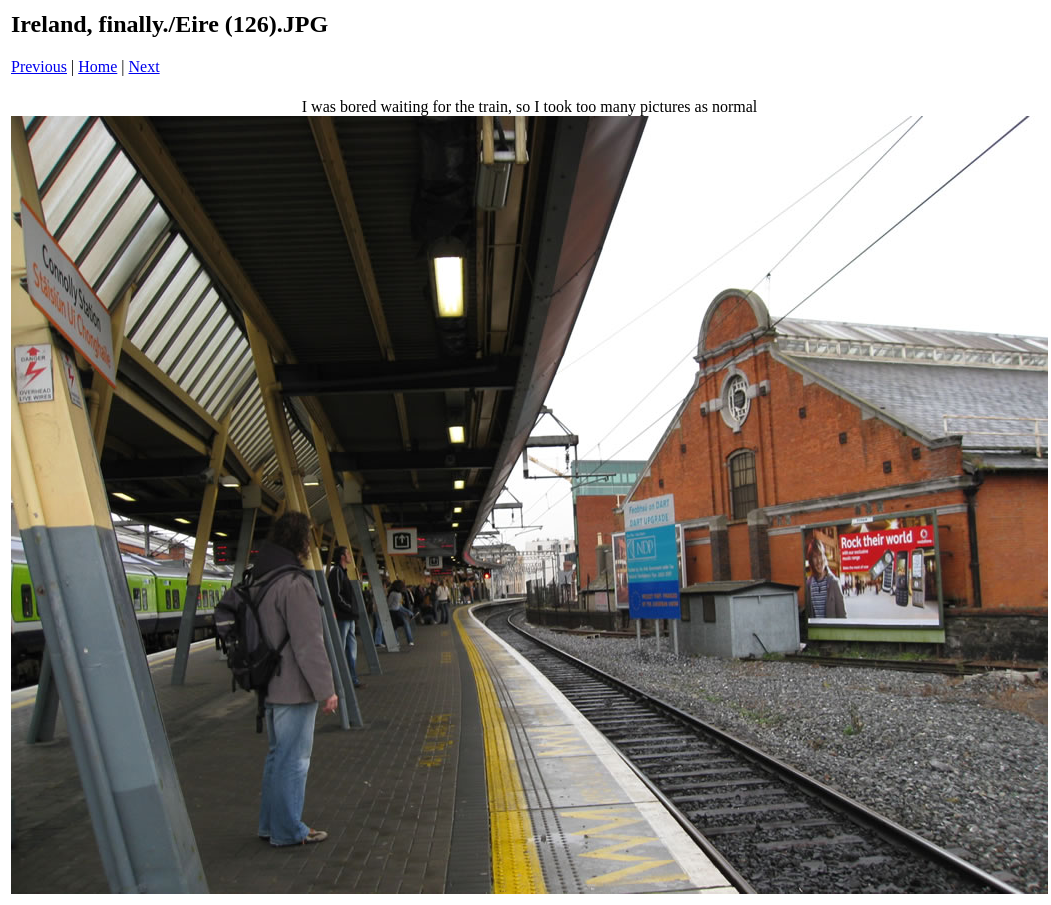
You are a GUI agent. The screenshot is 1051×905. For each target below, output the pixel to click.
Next (144, 66)
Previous (39, 66)
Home (97, 66)
